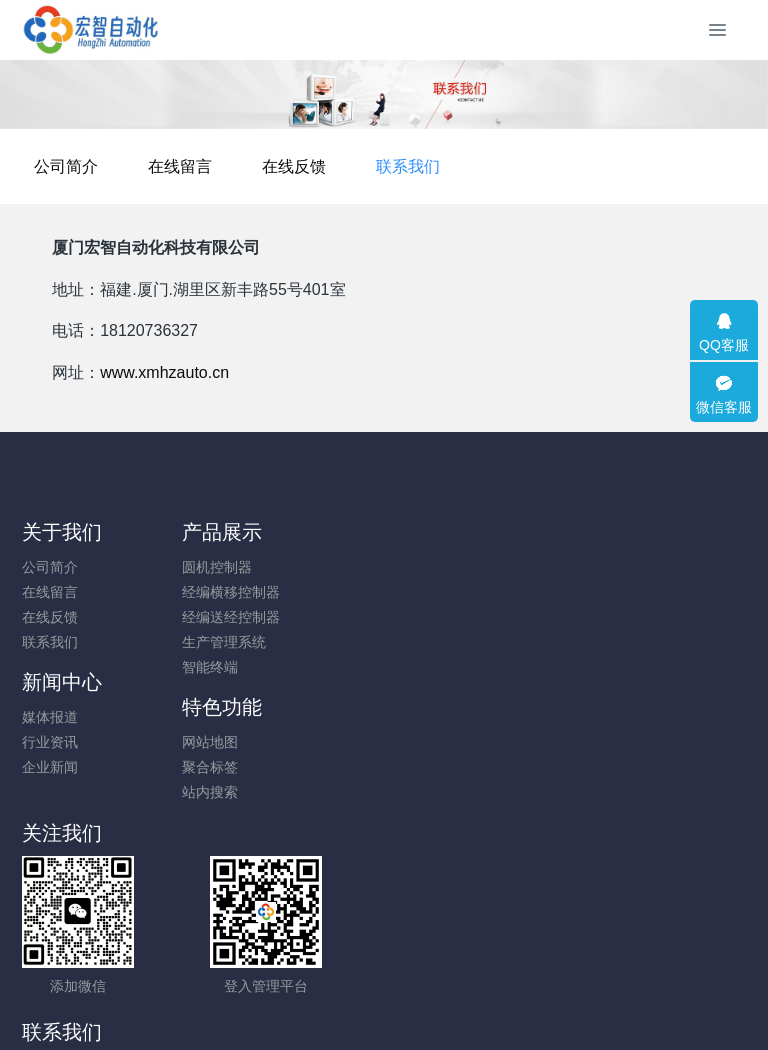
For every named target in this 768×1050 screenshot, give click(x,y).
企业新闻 (425, 617)
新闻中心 (437, 532)
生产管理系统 (252, 642)
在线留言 (327, 166)
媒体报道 (425, 567)
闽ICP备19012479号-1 (384, 982)
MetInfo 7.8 (351, 1007)
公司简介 (213, 166)
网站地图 (613, 567)
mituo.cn (503, 1007)
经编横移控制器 (259, 592)
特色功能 (625, 532)
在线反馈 (441, 166)
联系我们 (555, 166)
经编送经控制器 (259, 617)
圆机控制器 (245, 567)
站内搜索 (613, 617)
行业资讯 (425, 592)
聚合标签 (613, 592)
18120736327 (470, 753)
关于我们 (62, 532)
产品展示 (250, 532)
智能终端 (238, 667)
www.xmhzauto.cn (164, 372)
